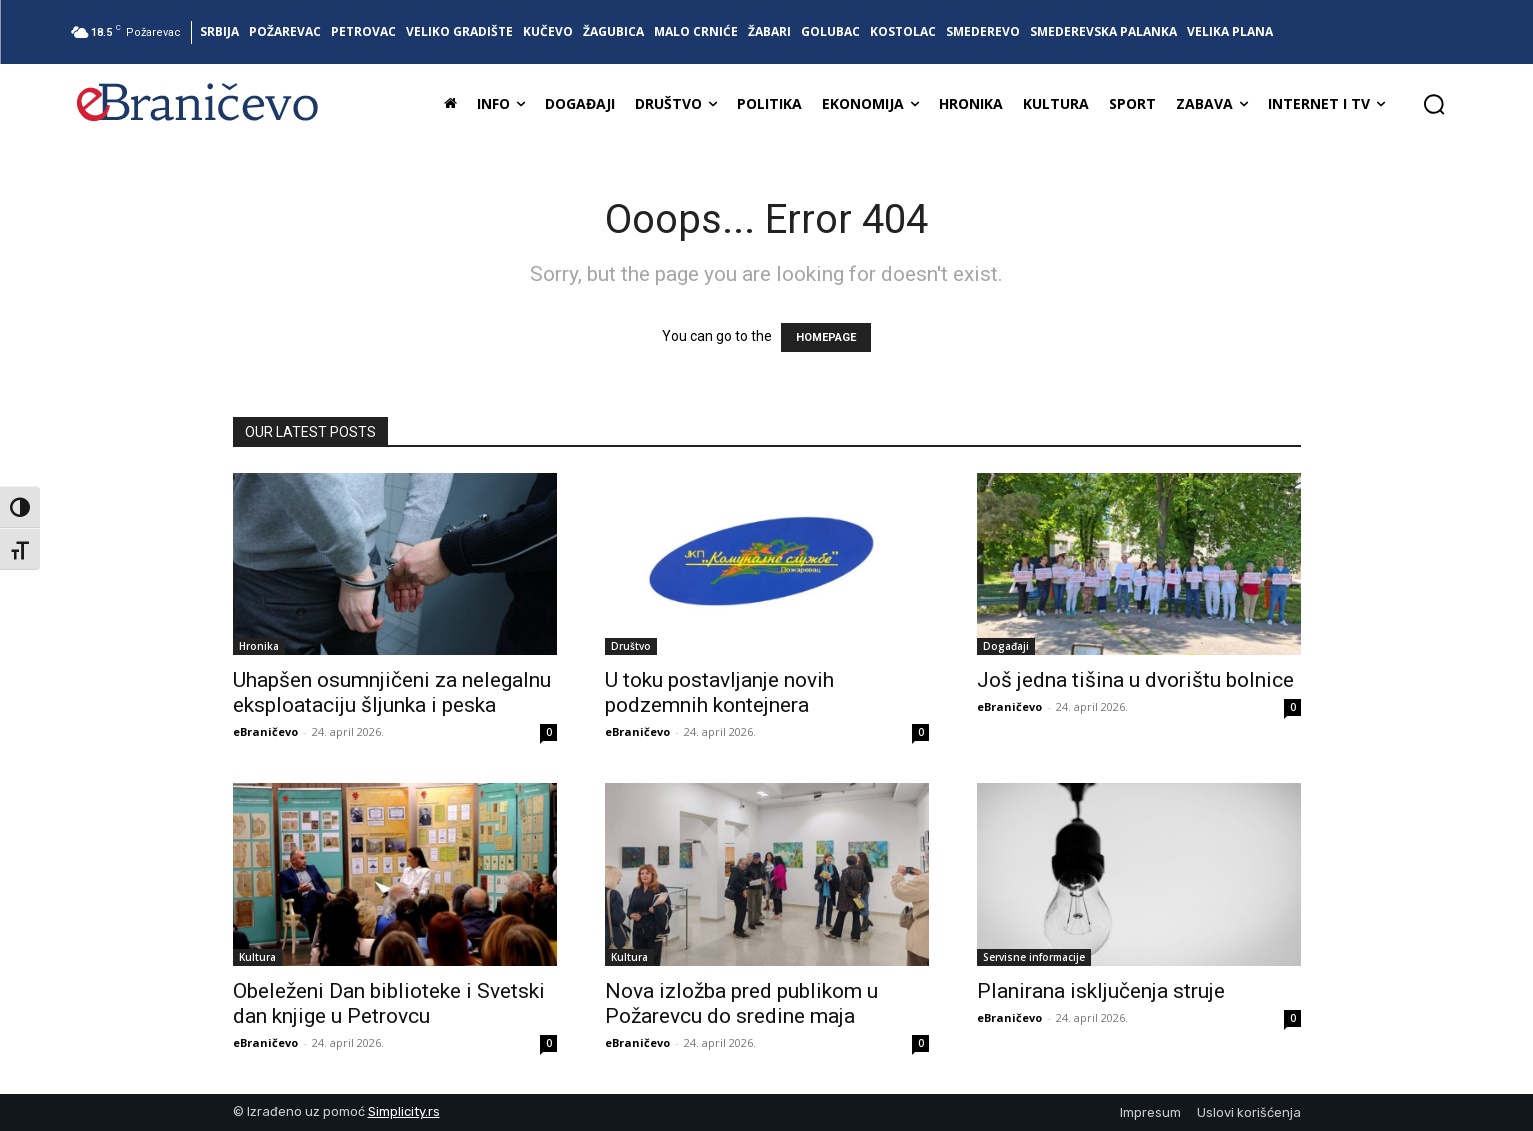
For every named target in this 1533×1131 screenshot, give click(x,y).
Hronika (259, 646)
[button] (1434, 104)
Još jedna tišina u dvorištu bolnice (1135, 680)
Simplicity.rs (404, 1111)
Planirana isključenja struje (1101, 991)
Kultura (257, 957)
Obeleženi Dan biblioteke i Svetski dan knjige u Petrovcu (389, 1003)
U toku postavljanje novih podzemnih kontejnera (719, 692)
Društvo (631, 646)
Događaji (1006, 646)
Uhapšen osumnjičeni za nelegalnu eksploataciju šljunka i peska (392, 692)
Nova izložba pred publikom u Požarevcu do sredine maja (741, 1003)
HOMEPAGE (826, 337)
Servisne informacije (1034, 957)
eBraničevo (265, 731)
